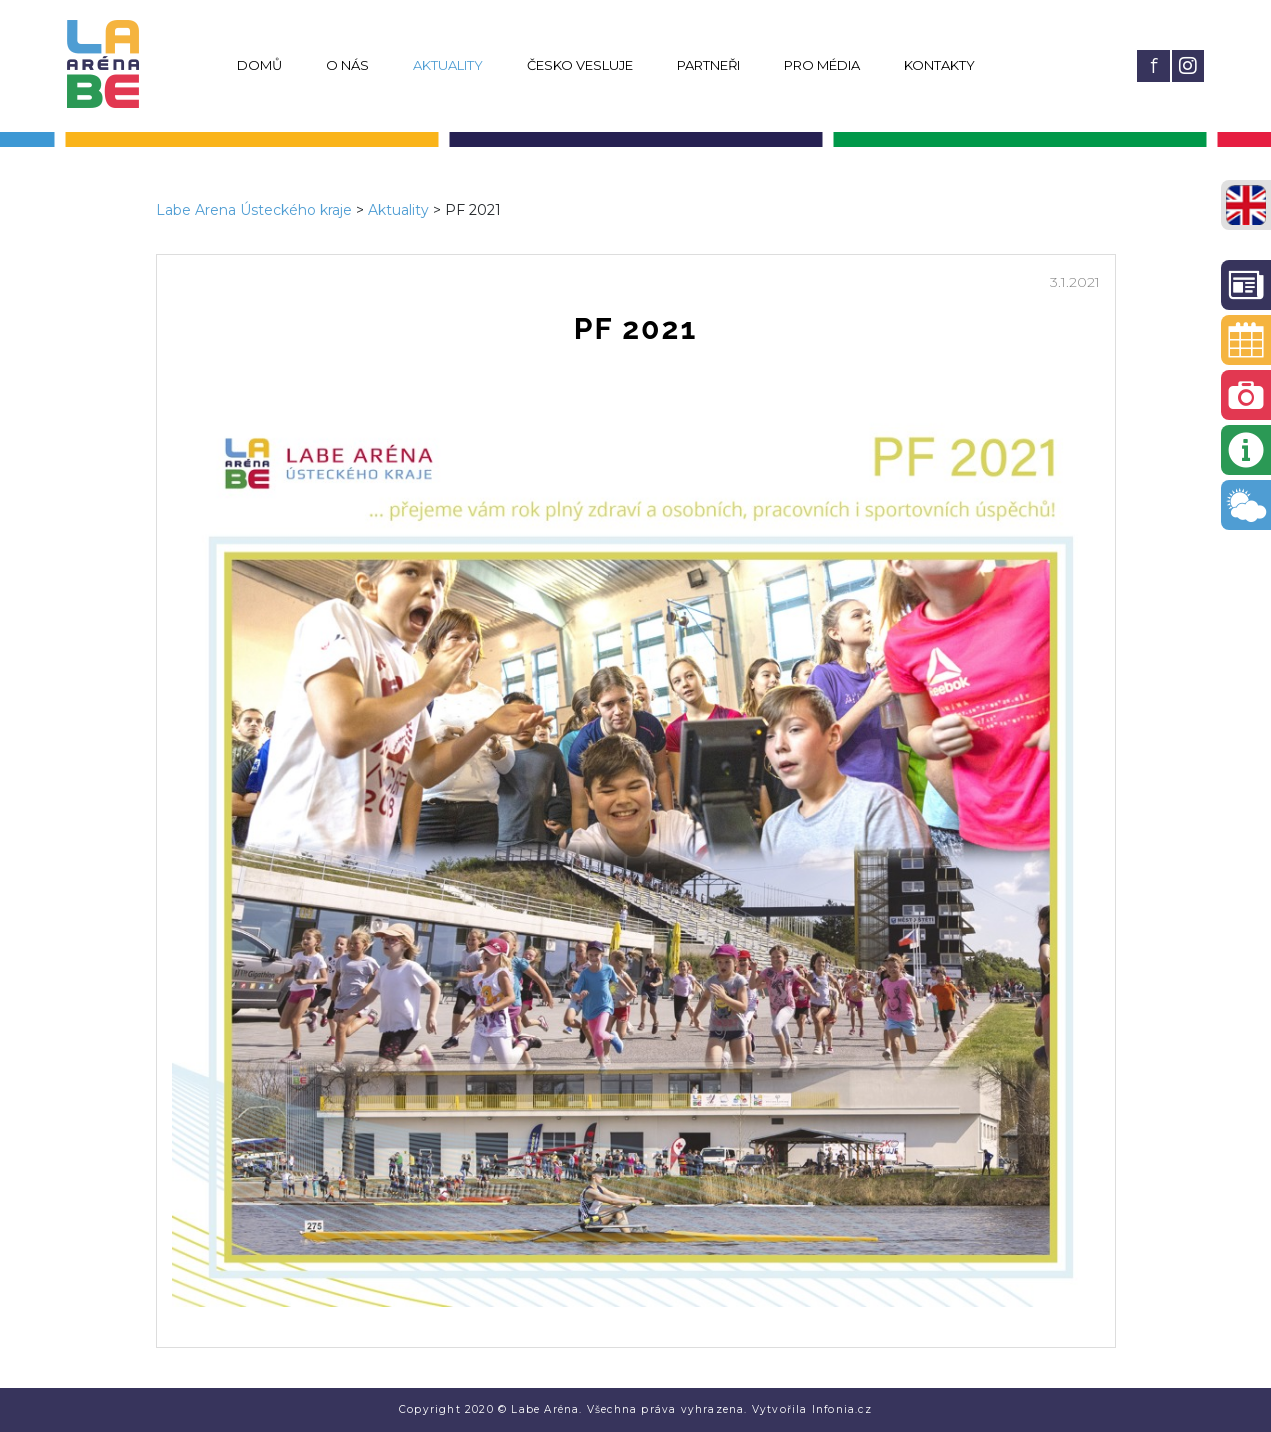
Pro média (822, 65)
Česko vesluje (580, 65)
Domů (259, 65)
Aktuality (448, 65)
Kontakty (939, 65)
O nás (347, 65)
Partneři (708, 65)
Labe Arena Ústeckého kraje (254, 210)
